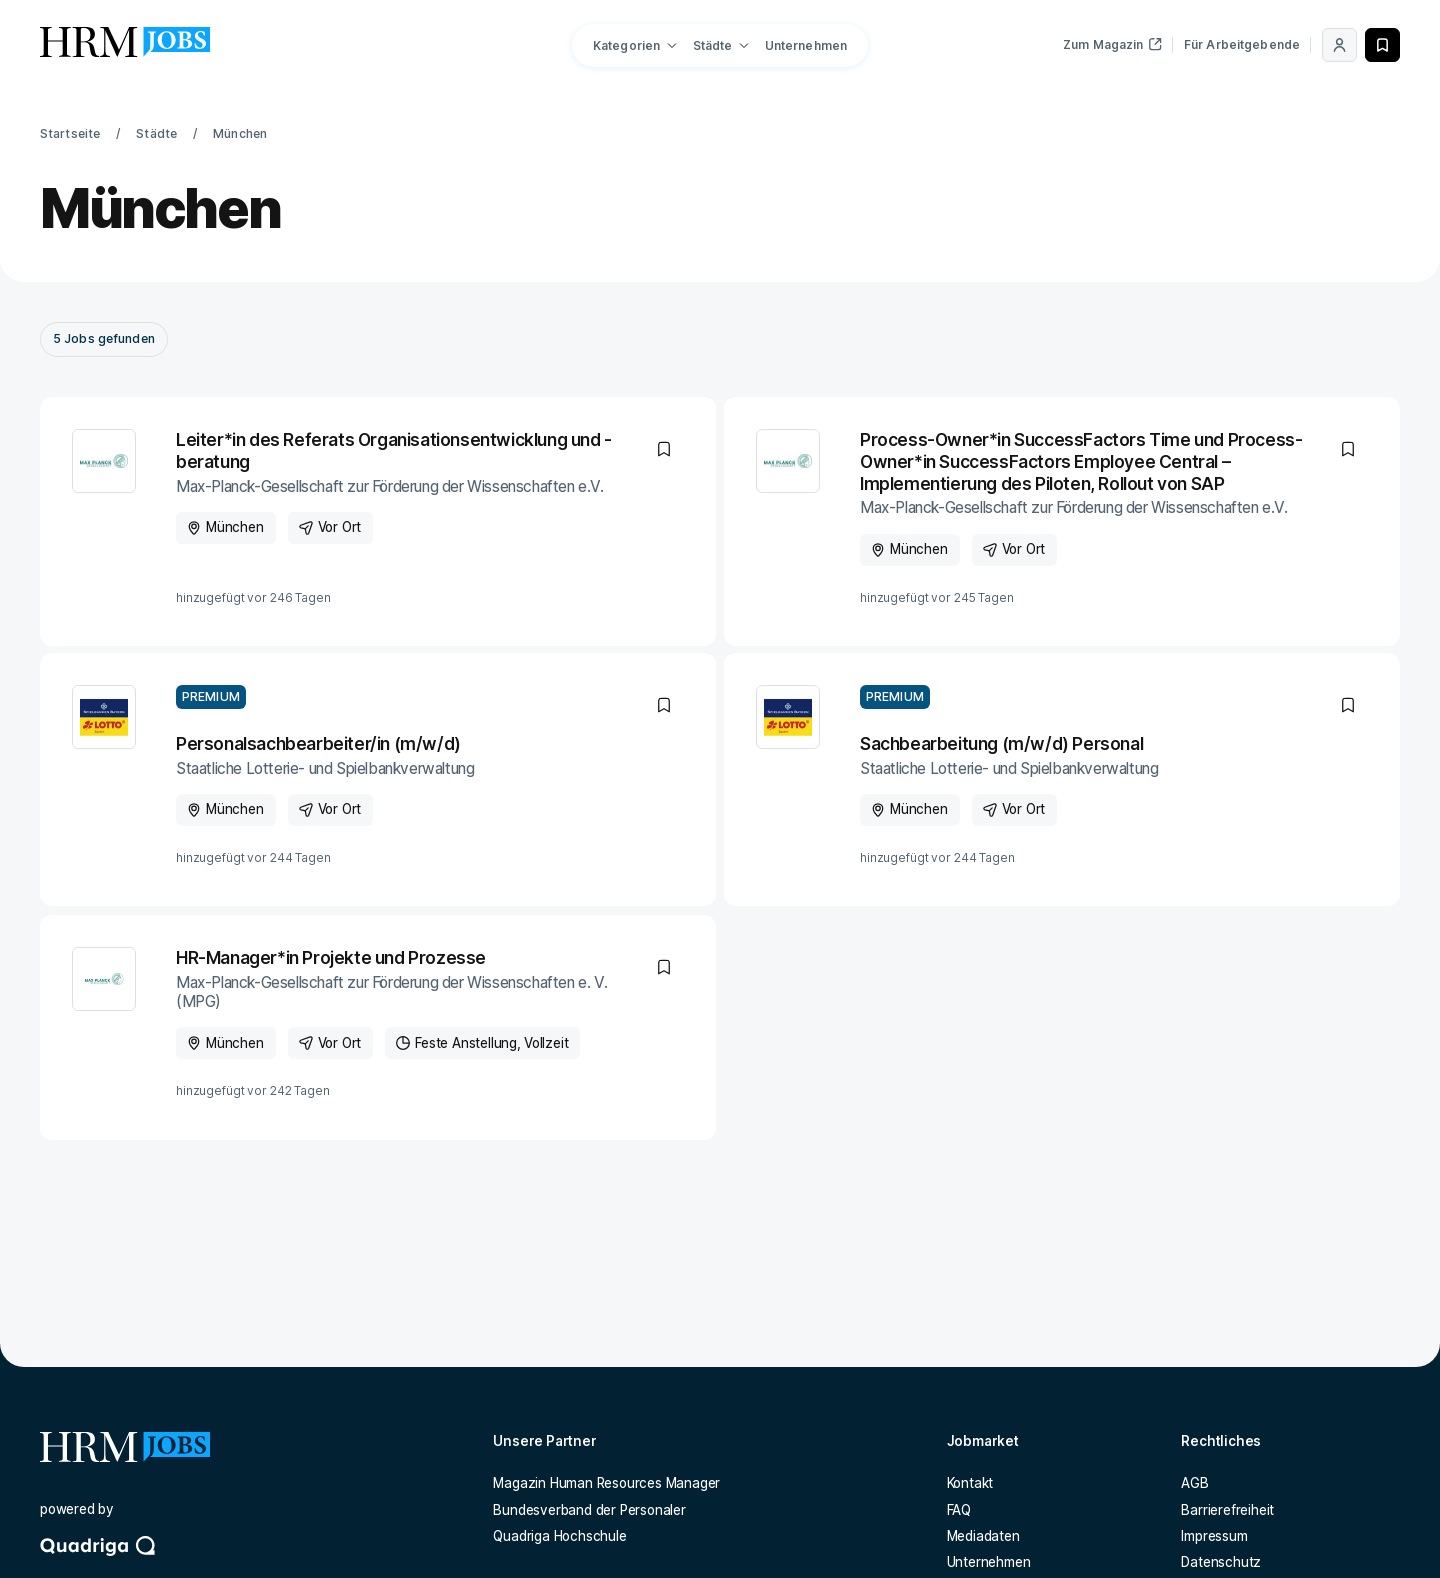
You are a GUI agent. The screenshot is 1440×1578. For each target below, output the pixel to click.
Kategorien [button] (626, 45)
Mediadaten (983, 1536)
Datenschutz (1221, 1562)
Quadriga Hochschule (559, 1536)
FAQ (959, 1510)
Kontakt (970, 1483)
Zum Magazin (1112, 44)
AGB (1194, 1483)
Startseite (70, 133)
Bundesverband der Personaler (589, 1510)
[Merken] (1382, 45)
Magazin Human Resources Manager (606, 1483)
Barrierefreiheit (1227, 1510)
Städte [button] (713, 45)
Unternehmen (806, 45)
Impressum (1214, 1536)
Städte (156, 133)
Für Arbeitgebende (1242, 44)
